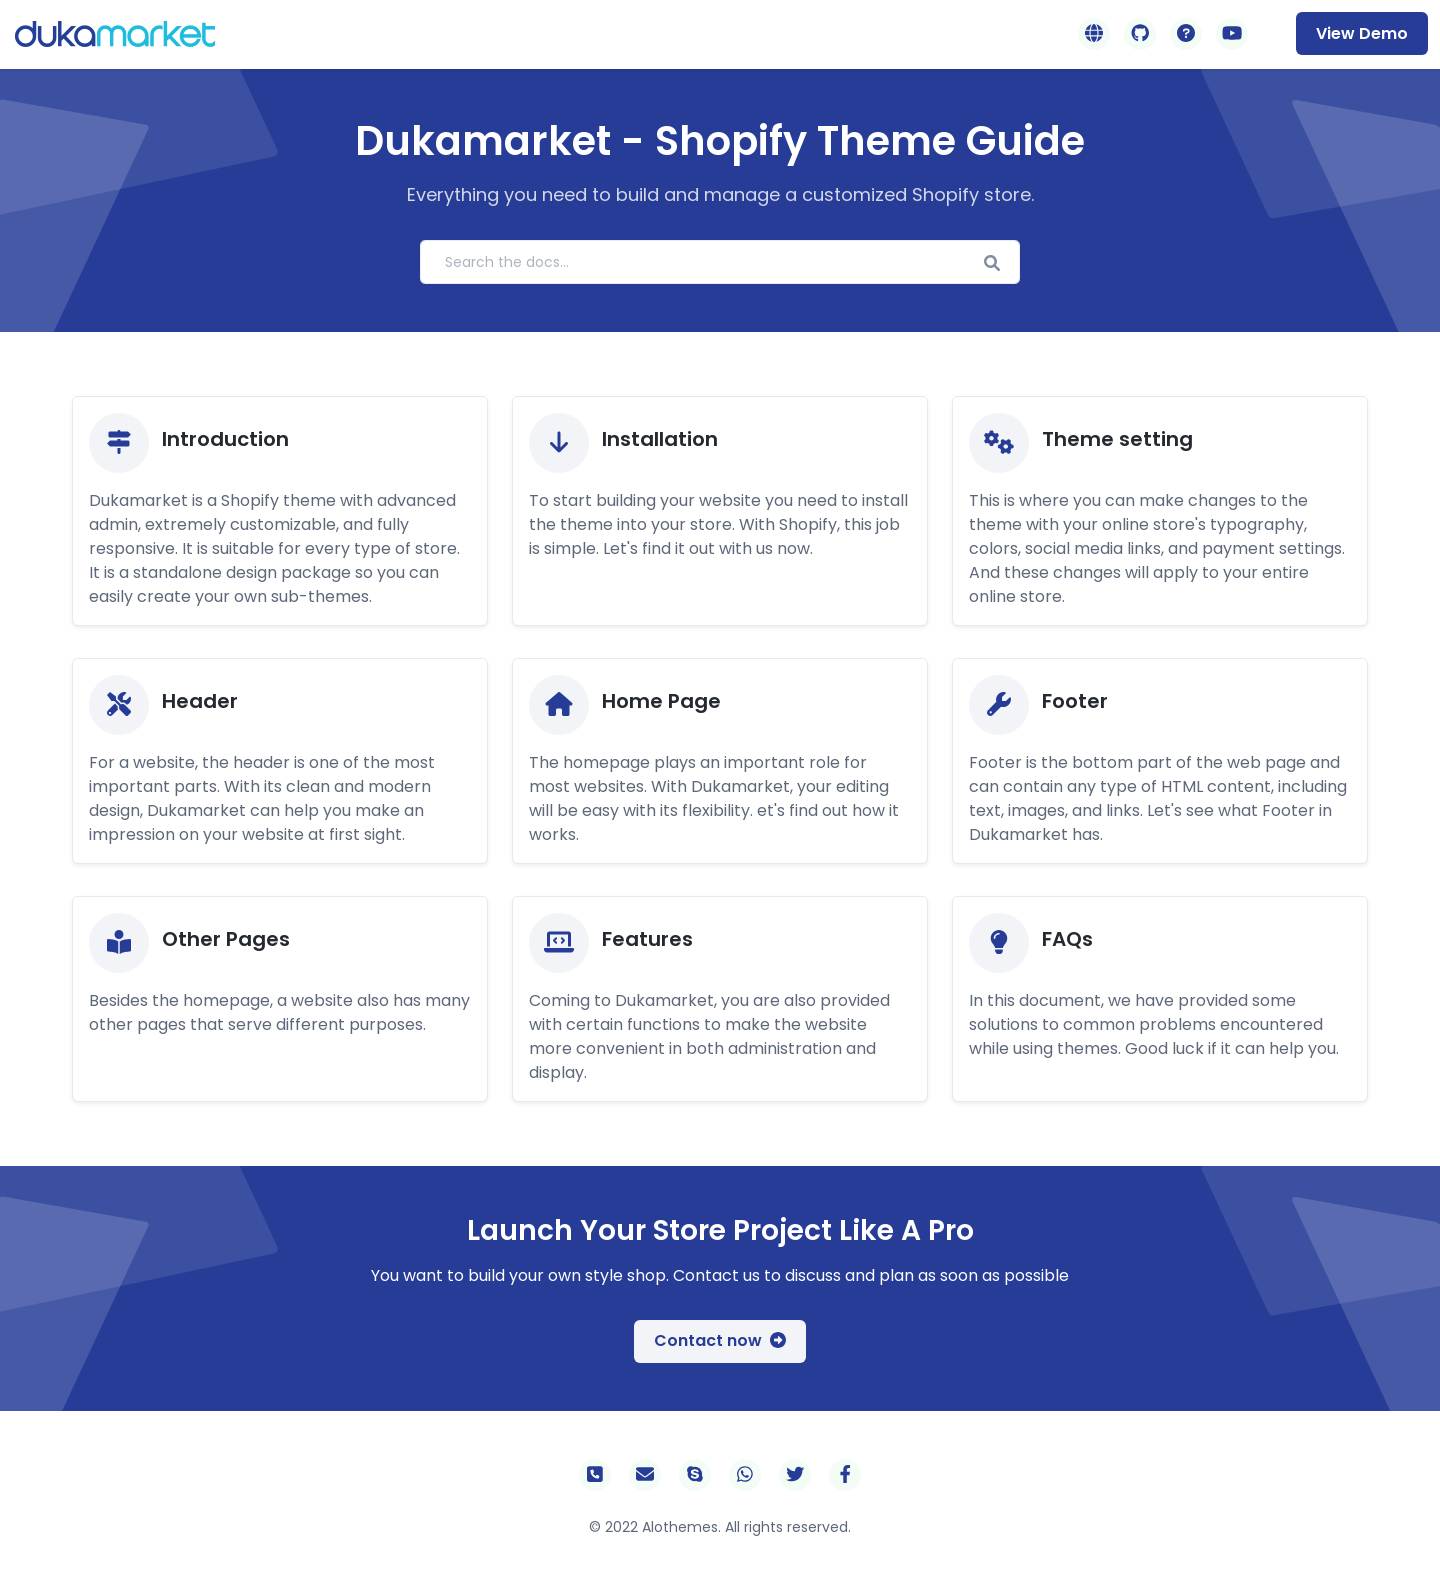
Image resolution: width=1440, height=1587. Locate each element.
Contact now (720, 1340)
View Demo (1362, 33)
